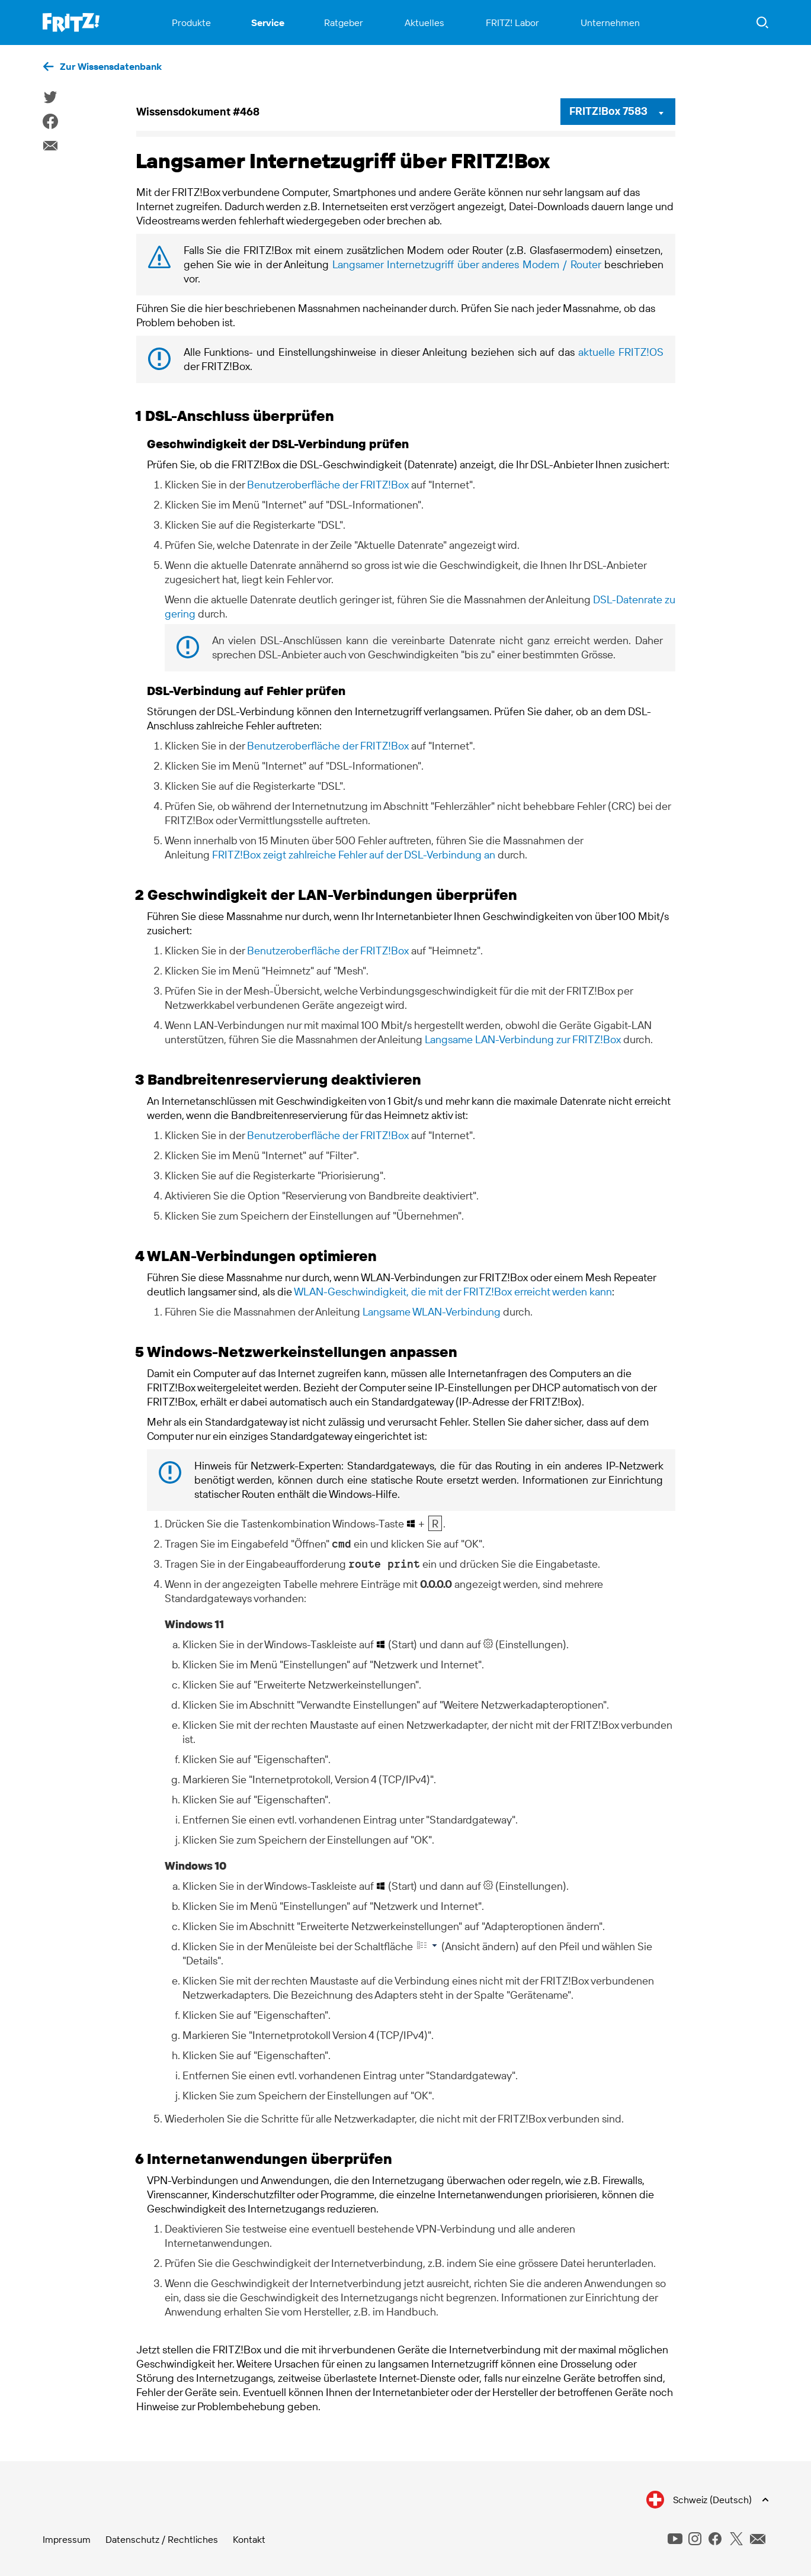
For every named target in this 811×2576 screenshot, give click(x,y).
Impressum (67, 2539)
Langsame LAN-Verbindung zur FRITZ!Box (523, 1039)
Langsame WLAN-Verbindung (432, 1311)
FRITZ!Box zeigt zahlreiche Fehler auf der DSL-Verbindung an (353, 854)
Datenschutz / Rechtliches (161, 2539)
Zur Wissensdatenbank (111, 66)
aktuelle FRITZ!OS (620, 352)
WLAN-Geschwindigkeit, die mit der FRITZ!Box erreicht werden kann (453, 1291)
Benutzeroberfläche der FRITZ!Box (328, 484)
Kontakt (249, 2539)
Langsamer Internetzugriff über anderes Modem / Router (466, 264)
